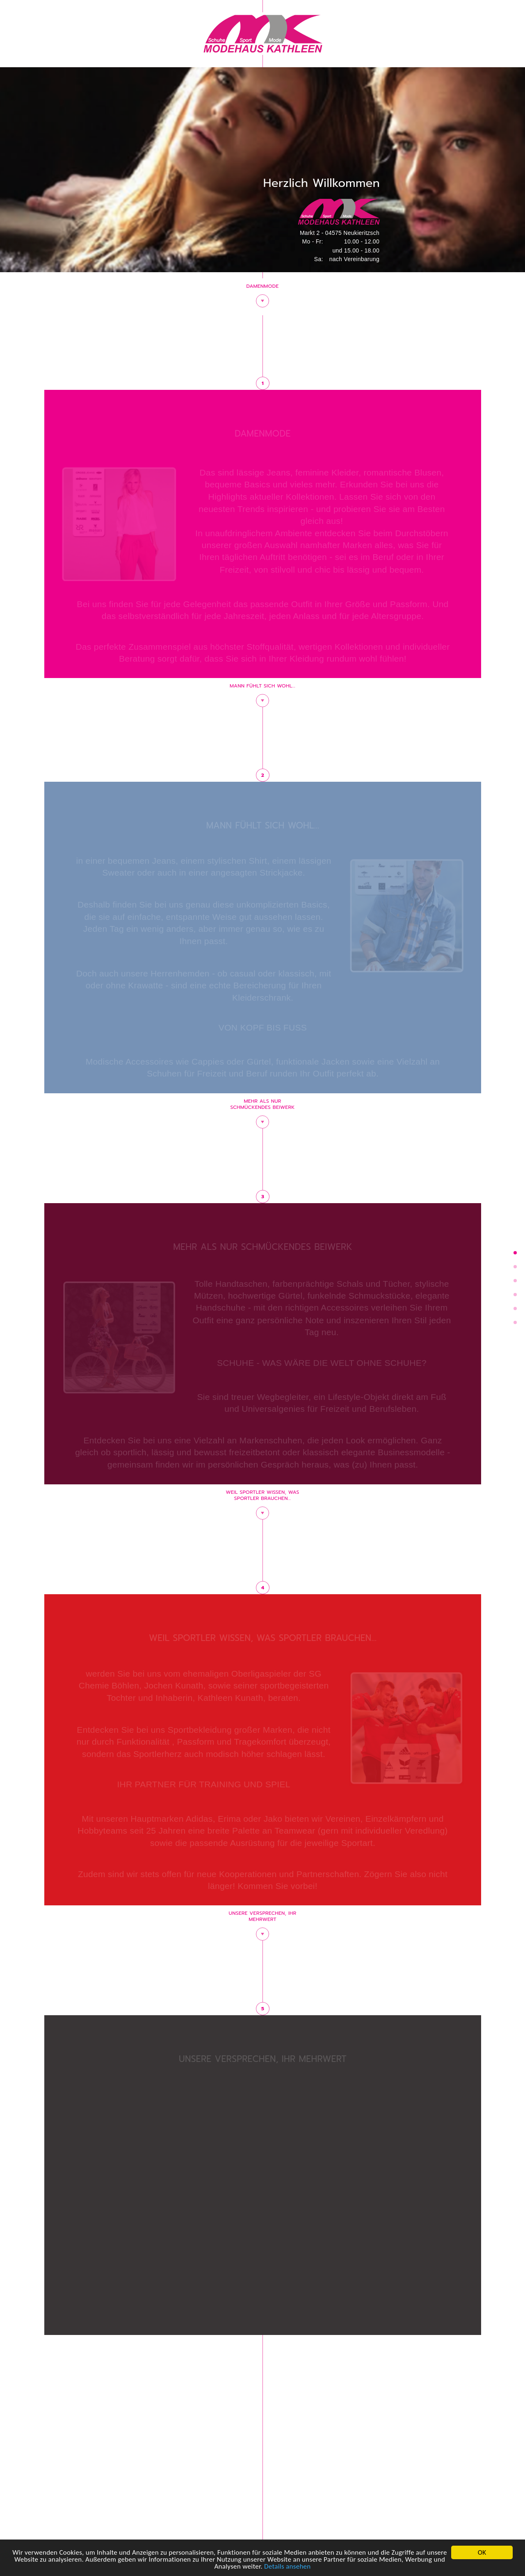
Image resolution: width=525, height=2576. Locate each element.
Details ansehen (287, 2566)
